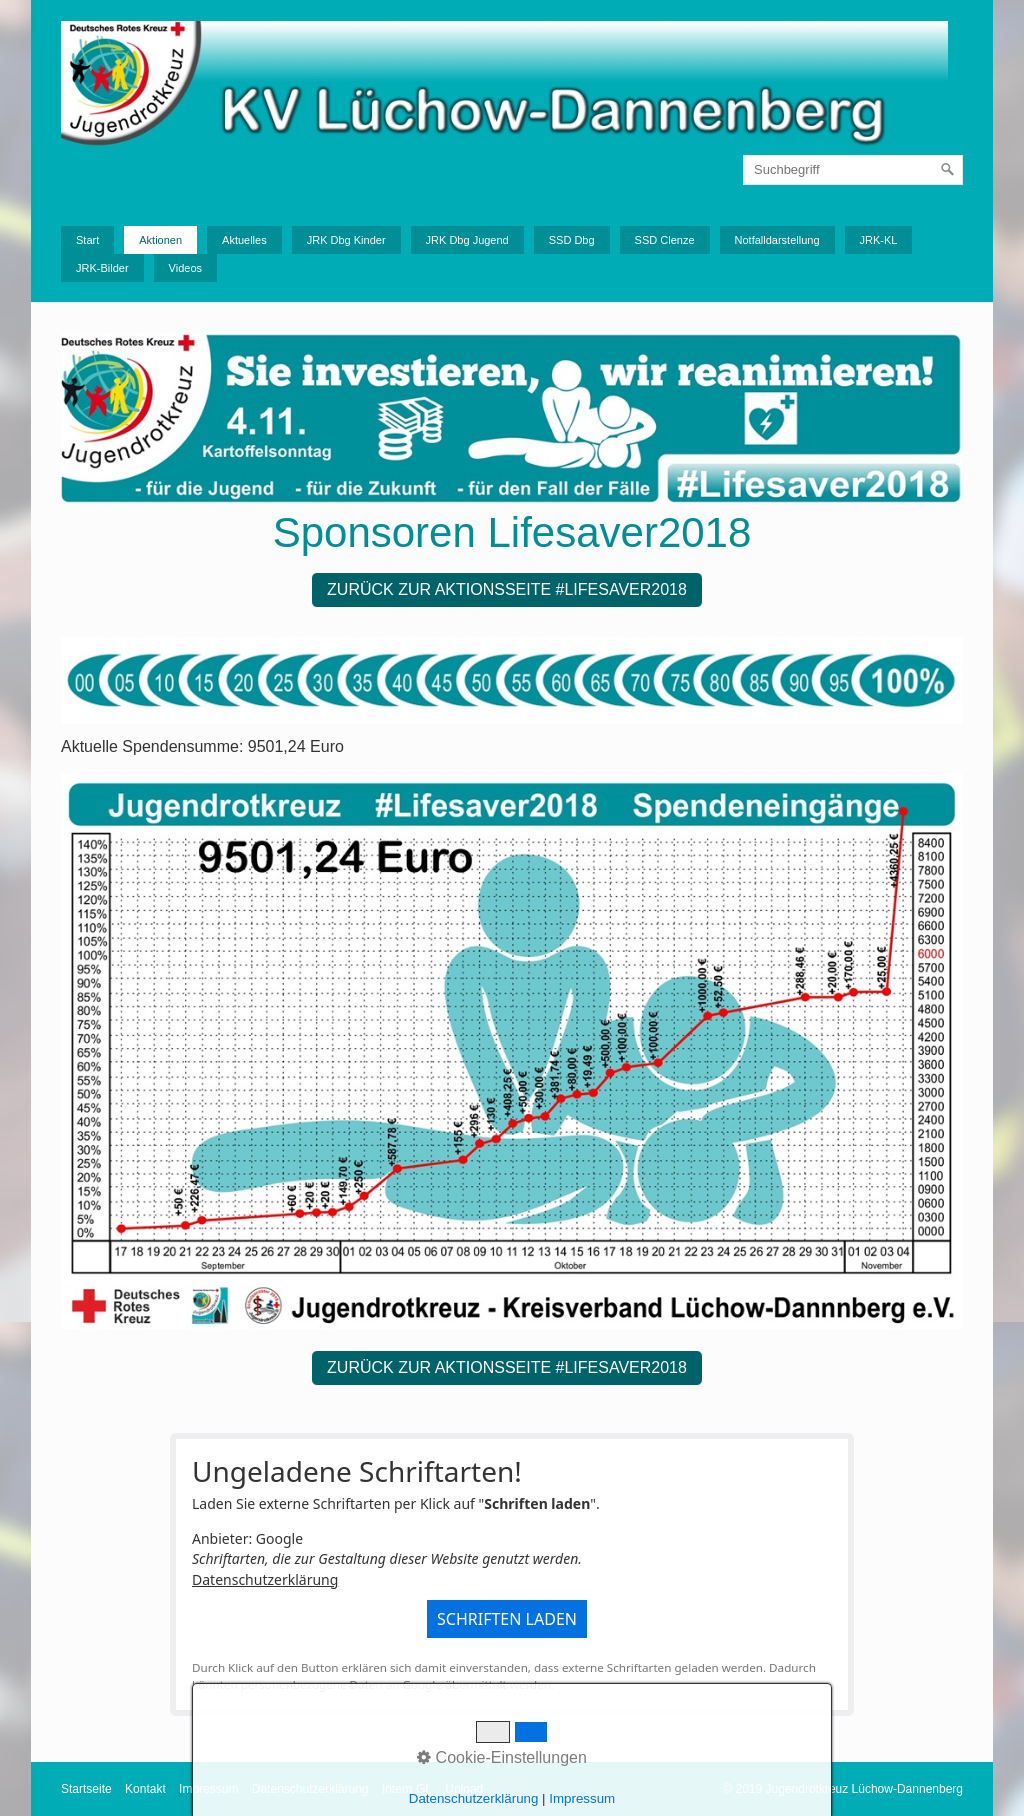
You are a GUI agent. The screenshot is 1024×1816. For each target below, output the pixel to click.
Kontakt (145, 1789)
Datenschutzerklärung (265, 1579)
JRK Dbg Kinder (346, 240)
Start (87, 240)
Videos (185, 268)
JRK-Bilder (102, 268)
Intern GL (407, 1789)
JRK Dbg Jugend (467, 240)
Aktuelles (244, 240)
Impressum (208, 1789)
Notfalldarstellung (777, 240)
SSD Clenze (665, 240)
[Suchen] (948, 170)
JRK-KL (879, 240)
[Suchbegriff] (853, 170)
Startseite (86, 1789)
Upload (464, 1789)
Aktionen (160, 240)
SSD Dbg (572, 240)
